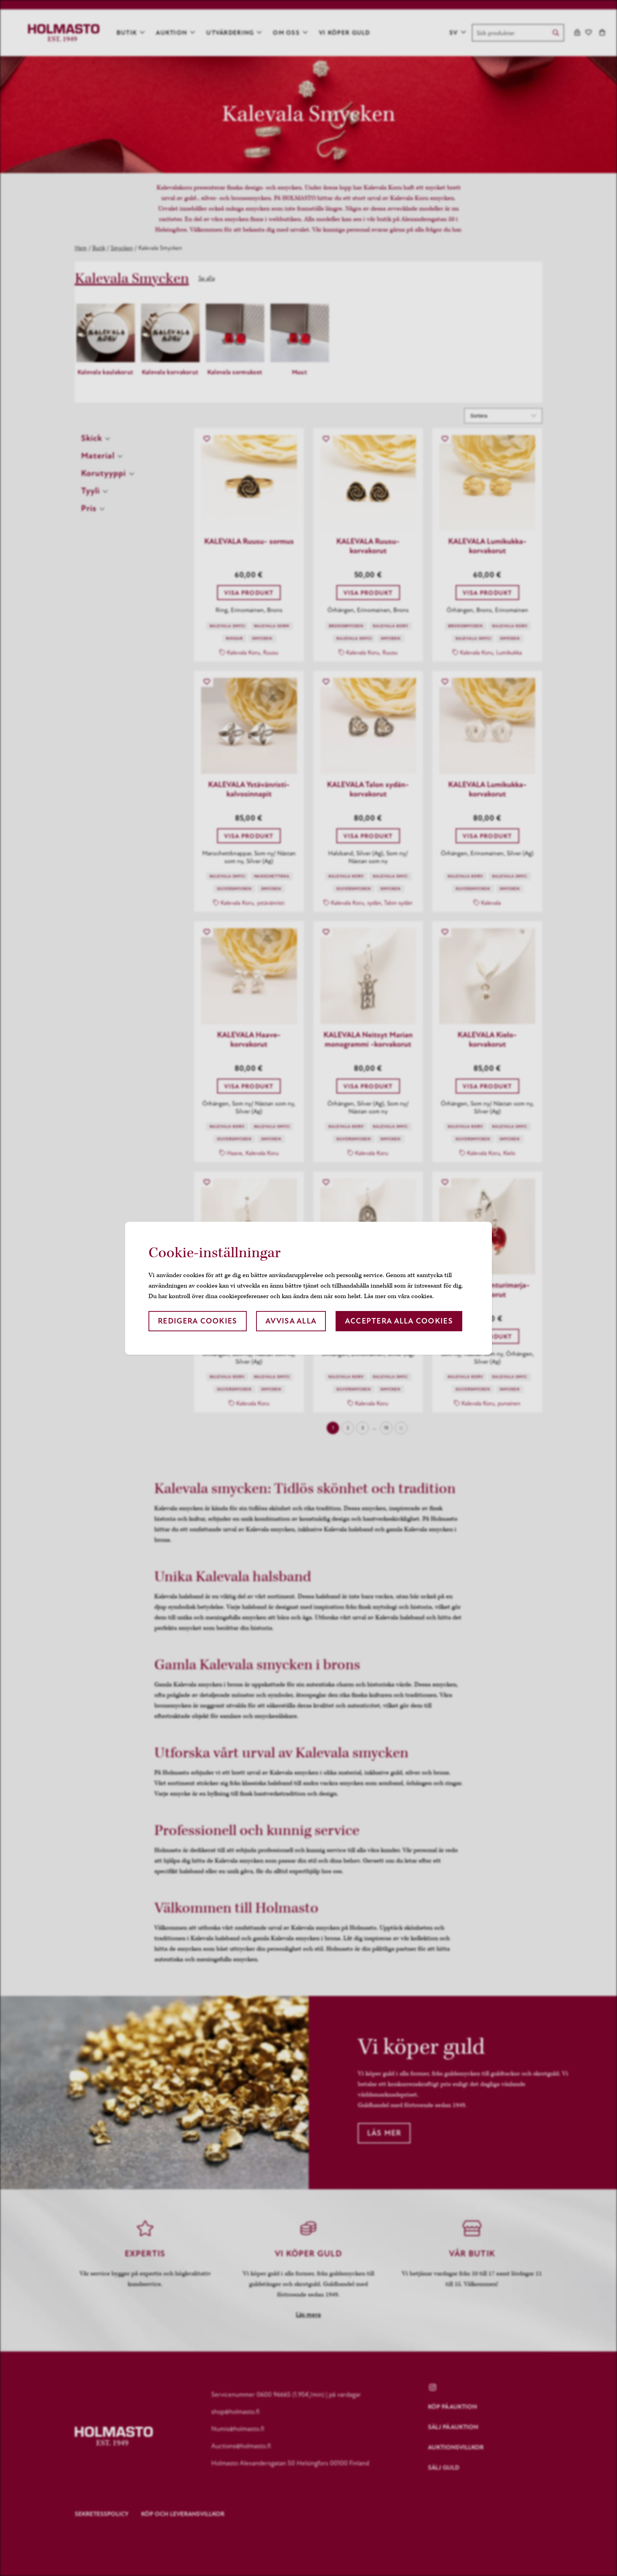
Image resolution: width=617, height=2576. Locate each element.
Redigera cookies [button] (197, 1321)
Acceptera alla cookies (399, 1321)
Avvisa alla (290, 1321)
